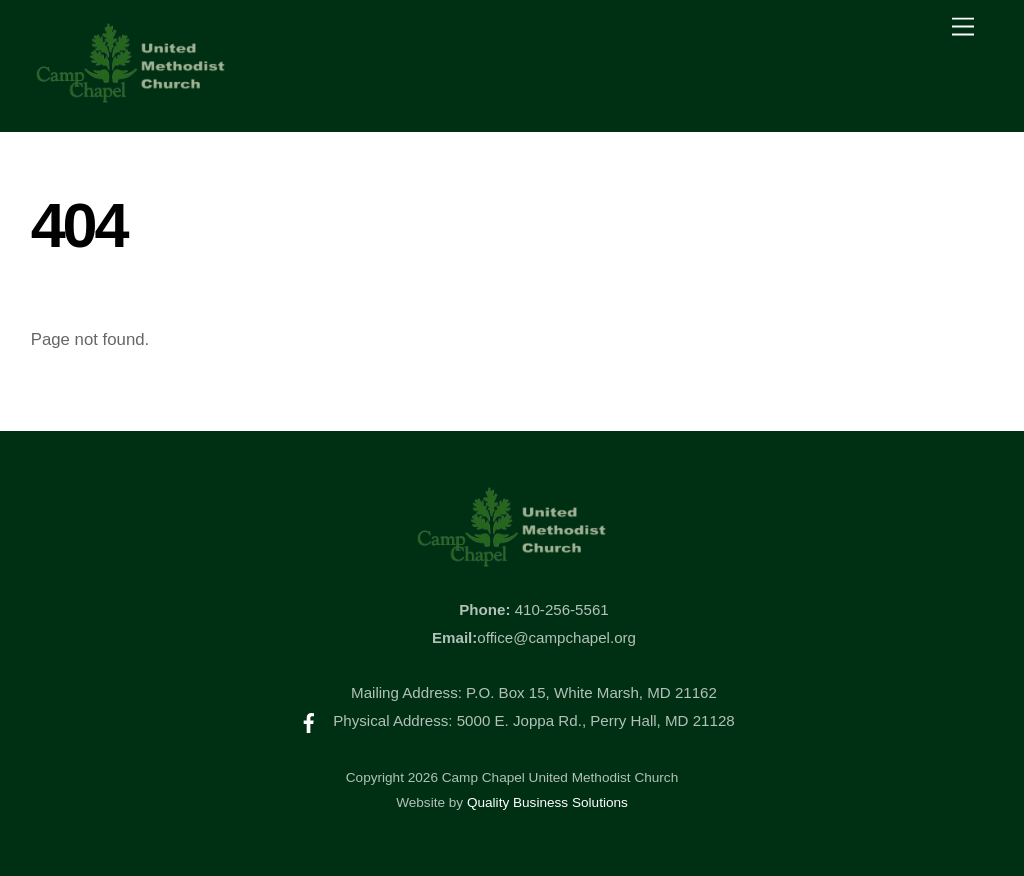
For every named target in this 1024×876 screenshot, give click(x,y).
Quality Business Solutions (547, 802)
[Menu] (963, 27)
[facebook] (309, 720)
